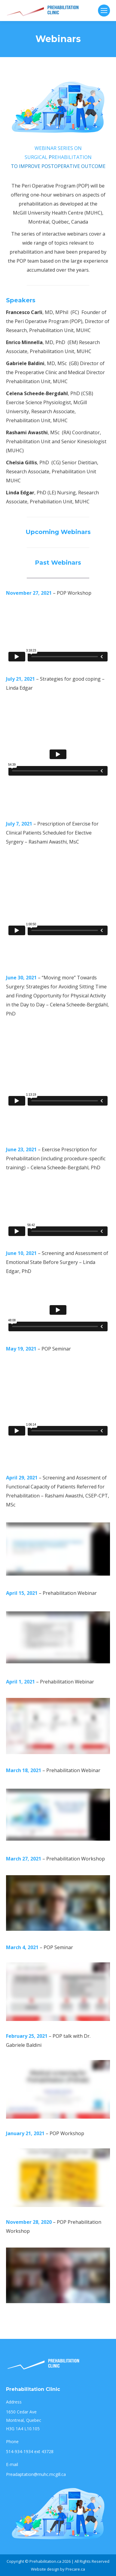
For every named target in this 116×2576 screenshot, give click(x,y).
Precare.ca (75, 2569)
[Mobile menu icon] (104, 11)
